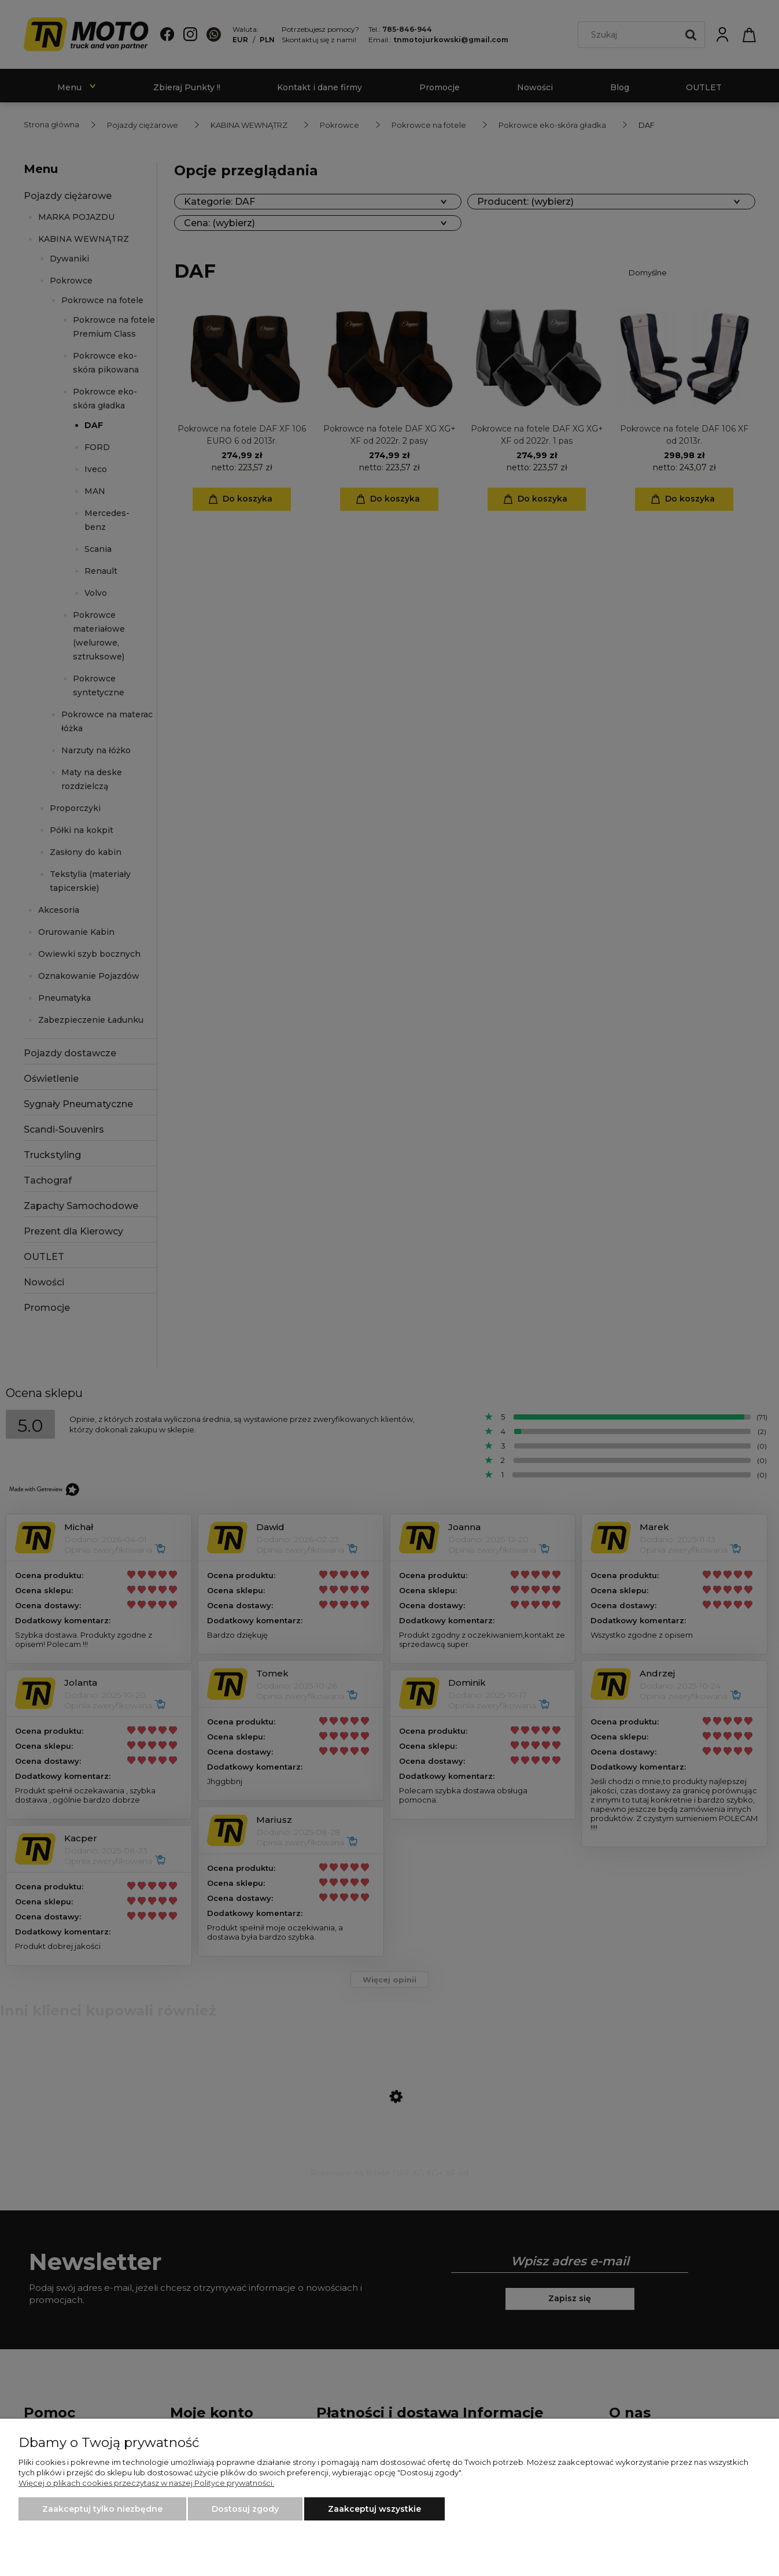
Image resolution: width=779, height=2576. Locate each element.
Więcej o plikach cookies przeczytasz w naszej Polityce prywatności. (146, 2482)
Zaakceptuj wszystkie (374, 2509)
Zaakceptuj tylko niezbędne (102, 2509)
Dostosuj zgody (245, 2509)
